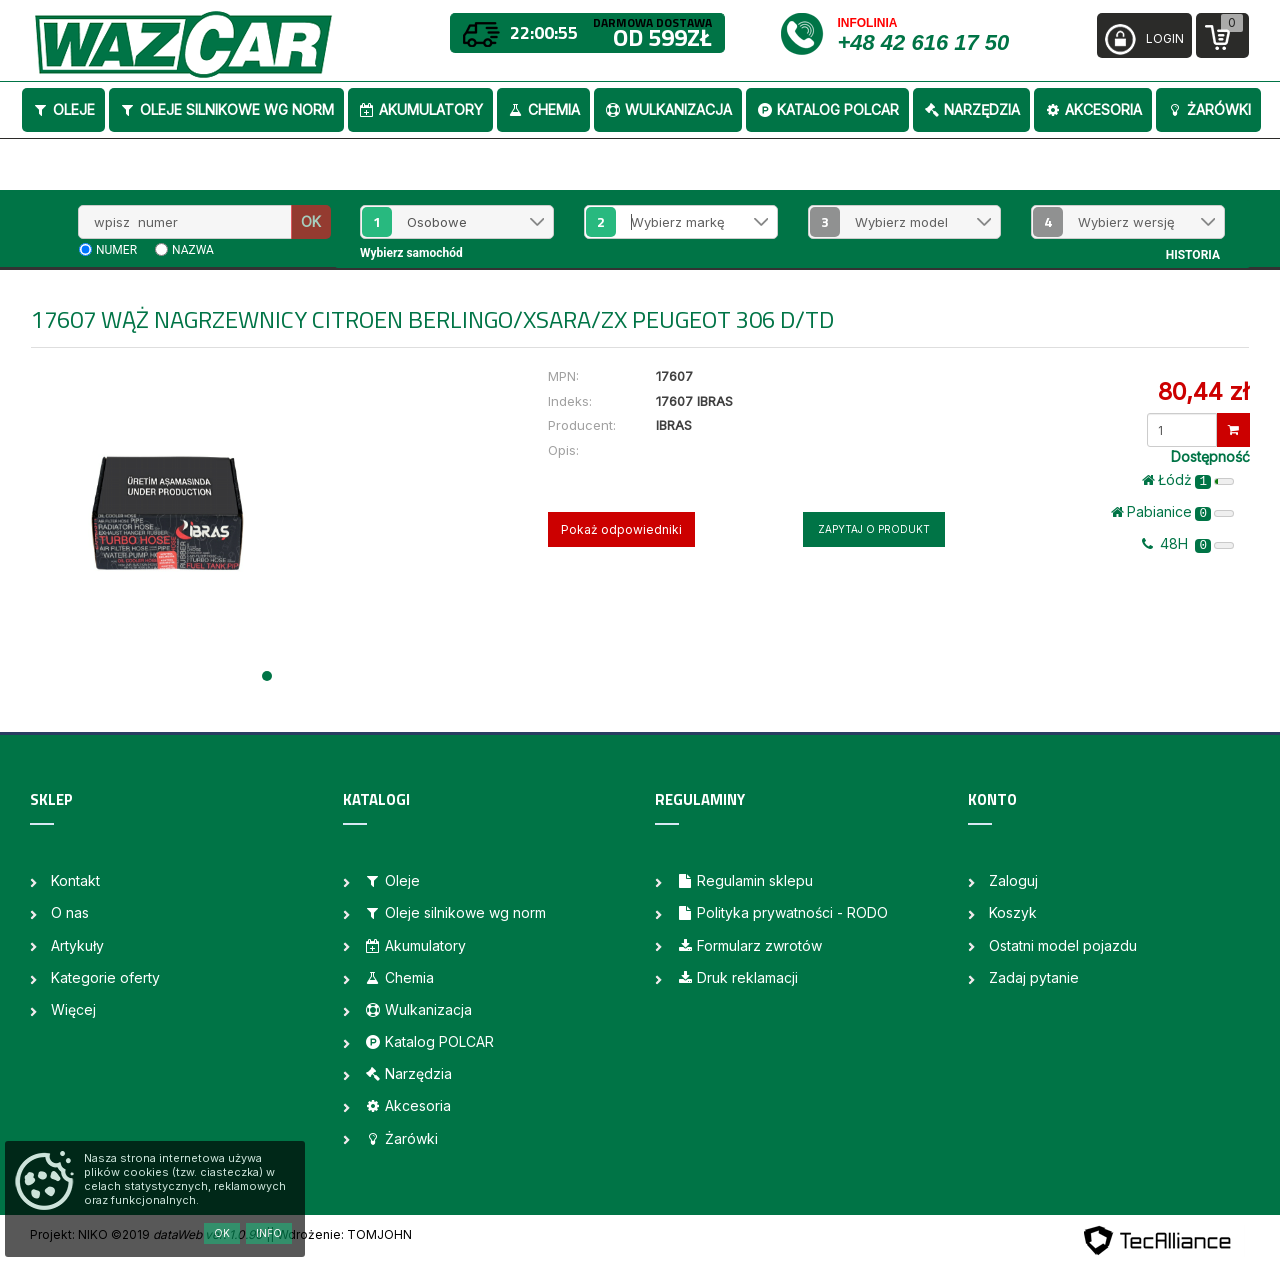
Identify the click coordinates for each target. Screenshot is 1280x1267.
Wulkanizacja (668, 109)
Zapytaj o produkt (874, 529)
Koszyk (1013, 912)
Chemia (543, 109)
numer (116, 250)
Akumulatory (420, 109)
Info (269, 1233)
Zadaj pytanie (1034, 977)
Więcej (73, 1009)
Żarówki (1208, 109)
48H (1188, 544)
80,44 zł (1203, 391)
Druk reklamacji (737, 977)
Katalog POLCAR (827, 109)
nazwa (193, 250)
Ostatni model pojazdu (1063, 945)
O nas (70, 912)
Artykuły (77, 945)
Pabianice (1172, 512)
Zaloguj (1013, 880)
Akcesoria (1093, 109)
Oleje (63, 109)
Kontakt (75, 880)
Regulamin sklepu (744, 880)
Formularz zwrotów (749, 945)
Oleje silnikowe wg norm (226, 109)
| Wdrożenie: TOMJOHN (341, 1234)
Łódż (1188, 480)
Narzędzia (971, 109)
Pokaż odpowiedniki (621, 529)
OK (311, 221)
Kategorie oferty (105, 977)
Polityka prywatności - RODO (782, 912)
